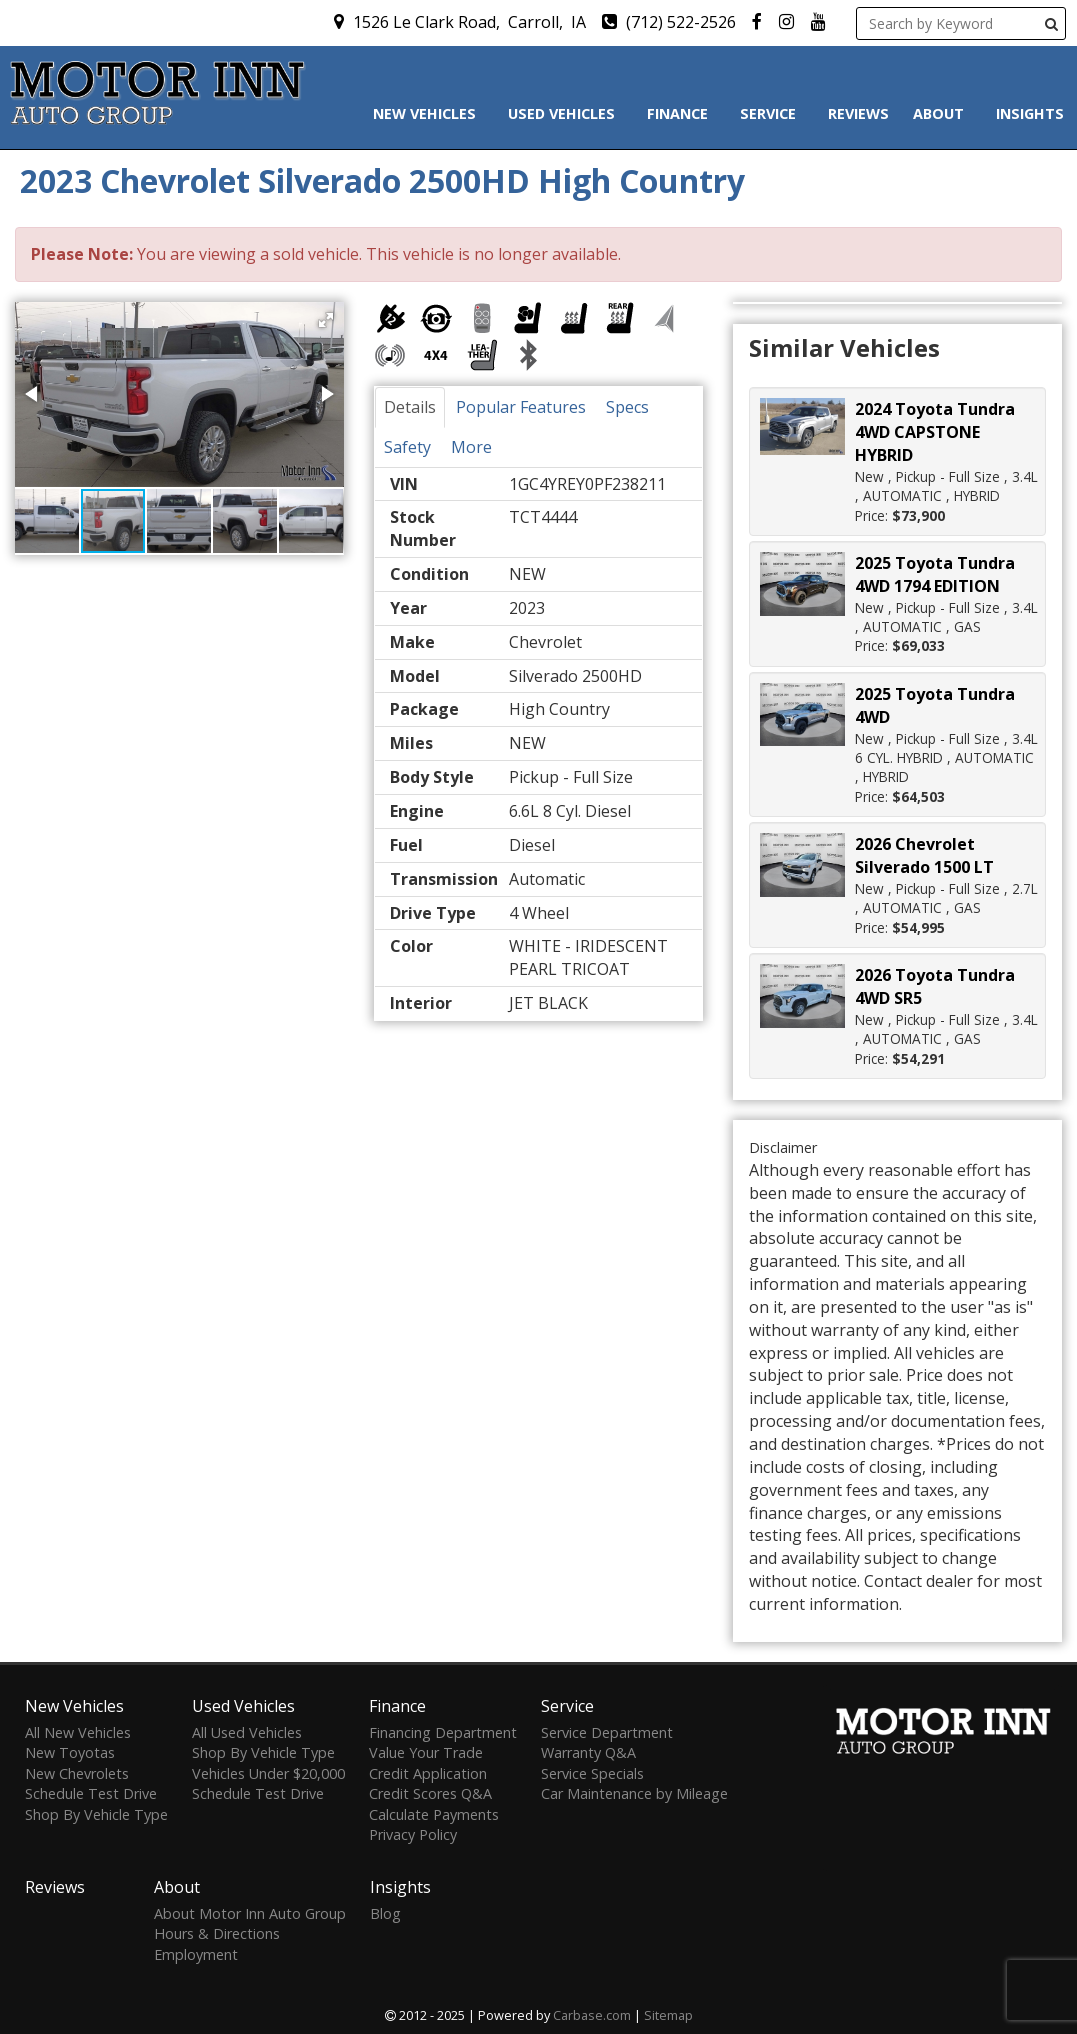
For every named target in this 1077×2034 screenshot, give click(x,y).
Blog (385, 1913)
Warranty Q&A (588, 1752)
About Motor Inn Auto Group (250, 1913)
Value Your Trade (426, 1752)
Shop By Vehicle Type (96, 1814)
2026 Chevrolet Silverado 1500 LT (924, 855)
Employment (196, 1954)
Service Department (607, 1732)
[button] (326, 320)
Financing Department (443, 1732)
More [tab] (471, 447)
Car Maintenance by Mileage (634, 1793)
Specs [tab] (627, 407)
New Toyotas (70, 1752)
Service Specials (592, 1773)
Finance (681, 113)
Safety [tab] (407, 447)
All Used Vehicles (247, 1732)
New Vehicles (428, 113)
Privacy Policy (413, 1834)
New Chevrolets (77, 1773)
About (942, 113)
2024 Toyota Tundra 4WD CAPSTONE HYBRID (935, 432)
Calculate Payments (434, 1814)
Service (772, 113)
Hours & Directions (217, 1933)
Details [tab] (410, 407)
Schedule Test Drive (91, 1793)
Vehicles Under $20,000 (268, 1773)
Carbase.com (592, 2015)
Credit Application (428, 1773)
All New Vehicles (78, 1732)
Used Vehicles (565, 113)
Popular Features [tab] (521, 407)
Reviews (858, 113)
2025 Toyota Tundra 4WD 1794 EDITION (935, 574)
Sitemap (668, 2015)
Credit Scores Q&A (430, 1793)
